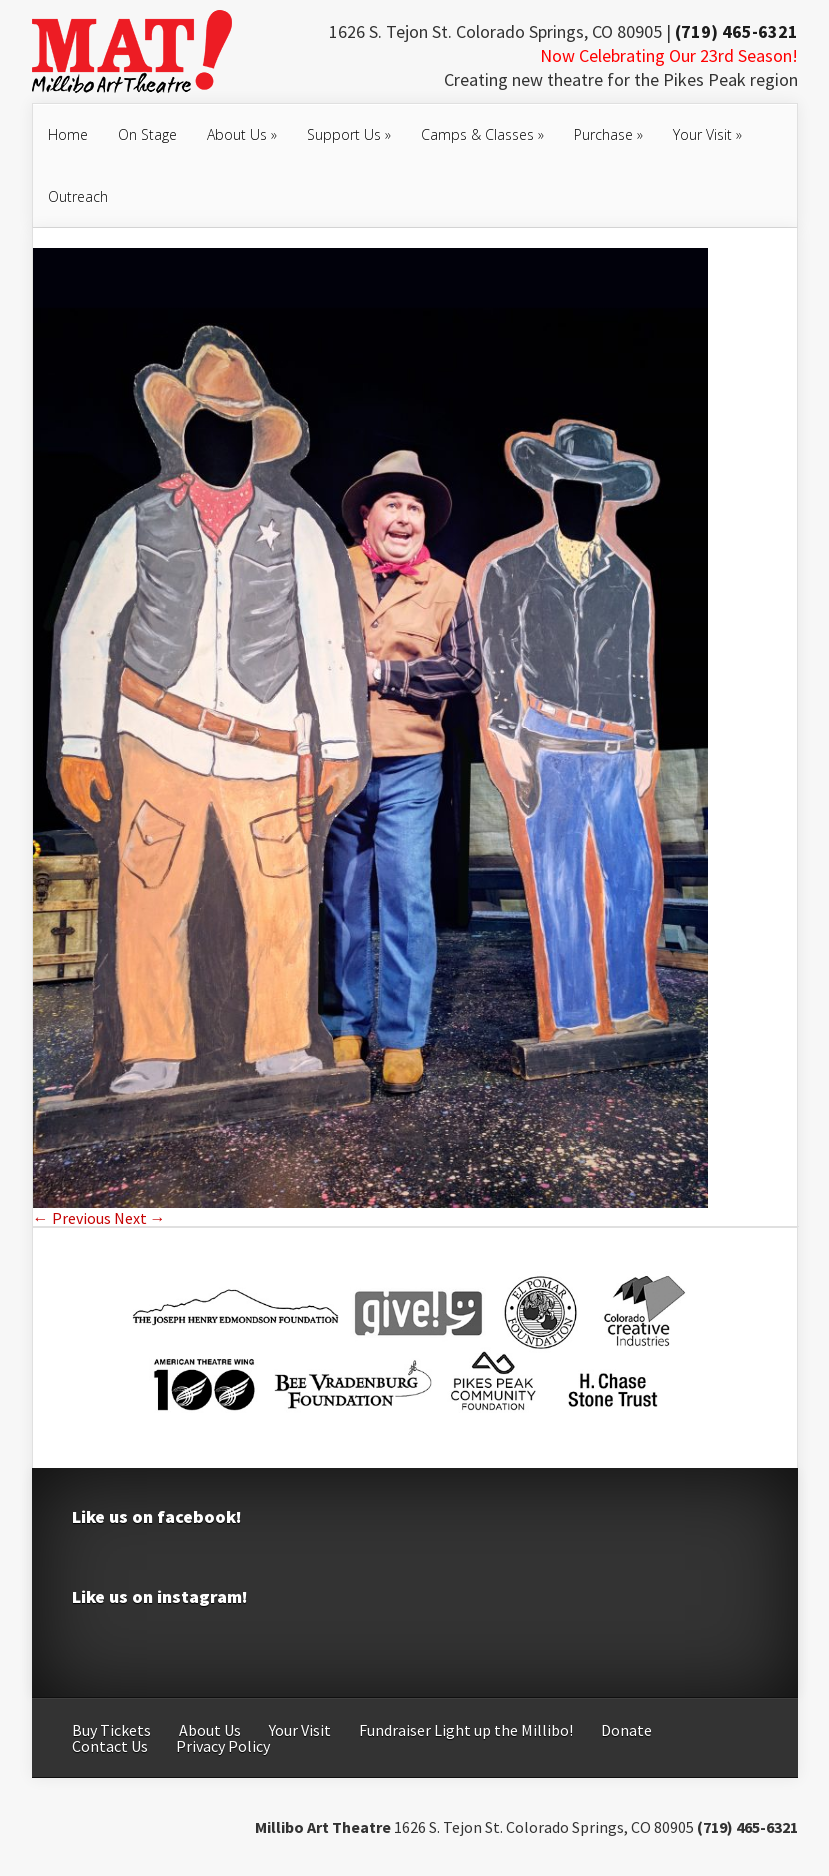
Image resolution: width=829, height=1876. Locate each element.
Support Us (349, 134)
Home (68, 134)
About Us (242, 134)
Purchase (608, 134)
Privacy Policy (223, 1746)
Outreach (78, 196)
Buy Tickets (111, 1730)
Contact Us (110, 1746)
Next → (140, 1218)
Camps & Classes (482, 134)
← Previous (72, 1218)
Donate (626, 1730)
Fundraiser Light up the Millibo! (466, 1730)
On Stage (147, 134)
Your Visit (707, 134)
